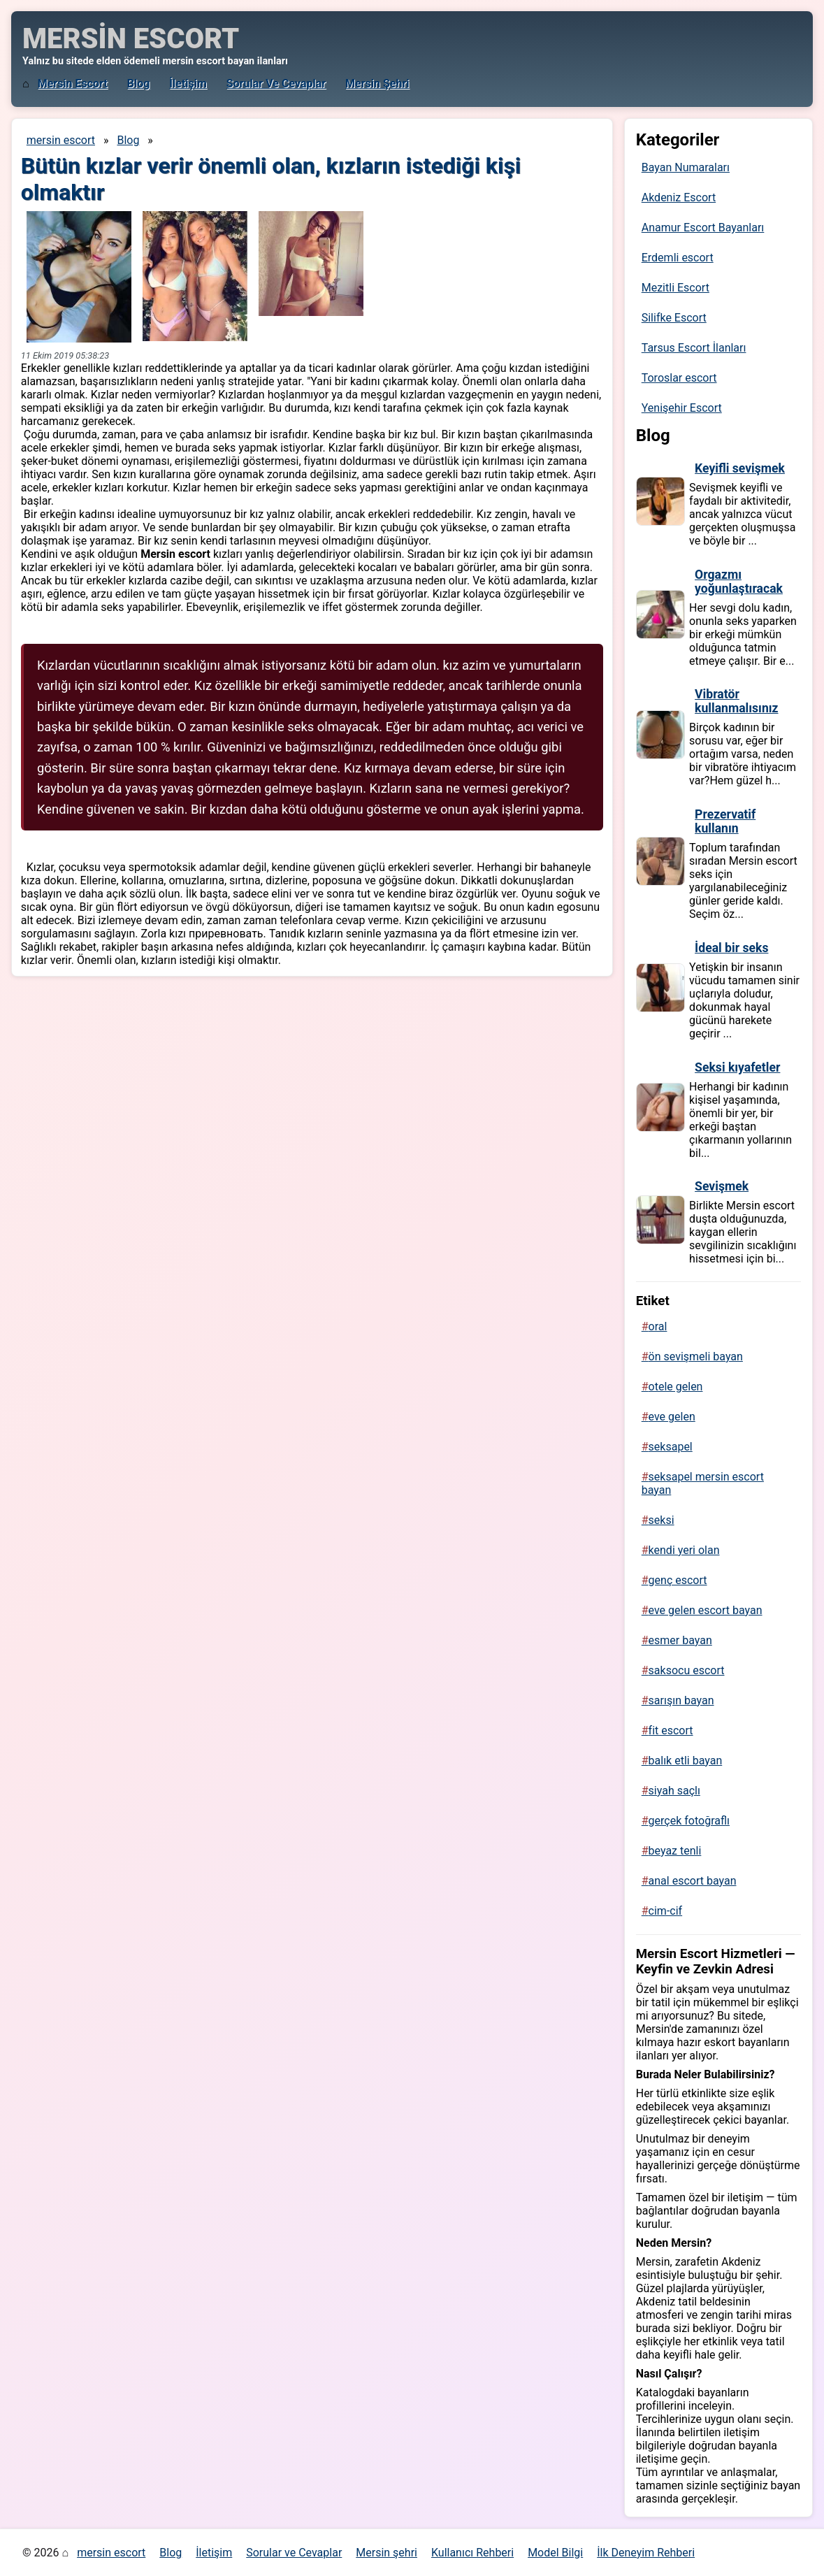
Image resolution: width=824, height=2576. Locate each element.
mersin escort (73, 83)
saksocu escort (687, 1670)
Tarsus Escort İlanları (694, 347)
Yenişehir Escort (682, 408)
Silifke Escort (674, 317)
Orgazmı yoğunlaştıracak (739, 582)
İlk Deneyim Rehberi (646, 2552)
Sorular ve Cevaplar (276, 83)
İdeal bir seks (731, 948)
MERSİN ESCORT (130, 38)
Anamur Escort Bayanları (703, 227)
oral (658, 1326)
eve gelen (672, 1416)
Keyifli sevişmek (740, 468)
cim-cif (666, 1910)
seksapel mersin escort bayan (703, 1483)
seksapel (671, 1446)
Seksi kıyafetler (737, 1067)
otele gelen (676, 1386)
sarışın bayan (681, 1700)
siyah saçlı (674, 1790)
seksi (661, 1520)
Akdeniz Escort (679, 197)
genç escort (678, 1580)
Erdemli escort (678, 257)
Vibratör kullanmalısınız (736, 701)
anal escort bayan (693, 1880)
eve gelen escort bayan (705, 1610)
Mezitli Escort (675, 287)
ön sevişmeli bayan (696, 1356)
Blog (138, 83)
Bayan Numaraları (686, 167)
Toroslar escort (679, 377)
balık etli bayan (686, 1760)
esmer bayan (680, 1640)
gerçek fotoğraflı (689, 1820)
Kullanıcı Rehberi (472, 2552)
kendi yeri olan (684, 1550)
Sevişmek (722, 1186)
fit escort (671, 1730)
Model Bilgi (555, 2552)
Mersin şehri (377, 83)
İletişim (188, 83)
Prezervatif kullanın (725, 821)
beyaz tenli (675, 1850)
